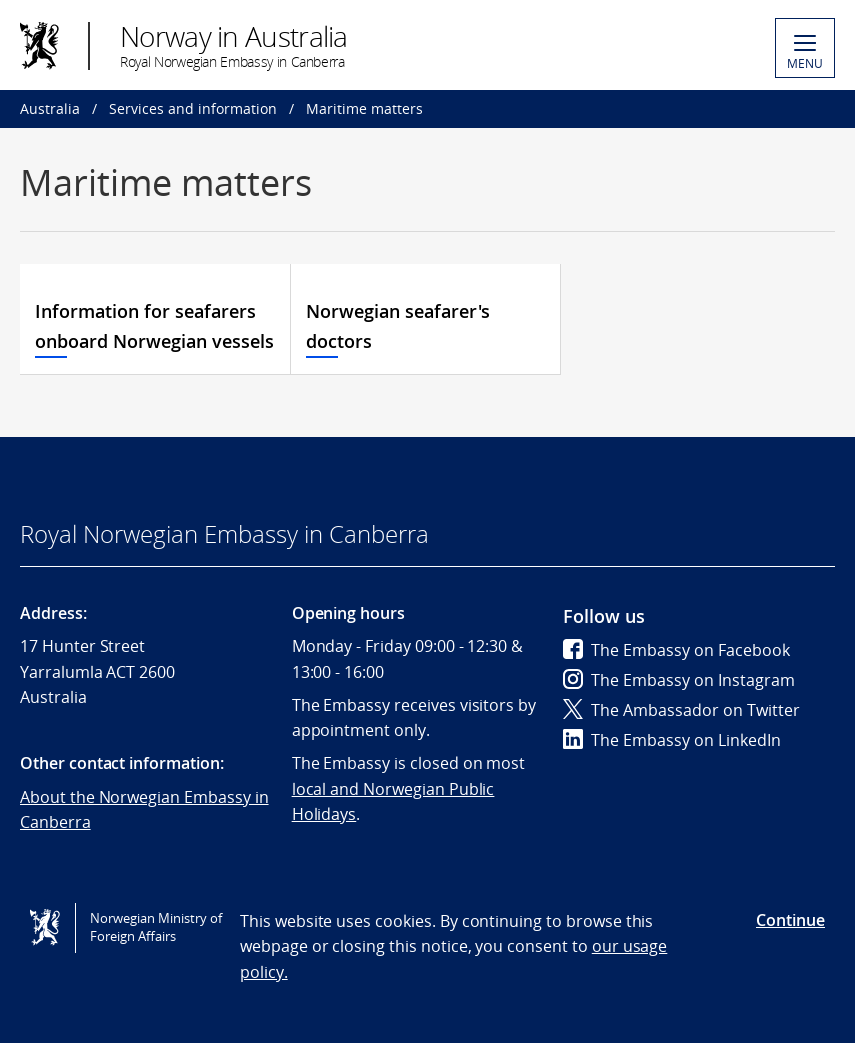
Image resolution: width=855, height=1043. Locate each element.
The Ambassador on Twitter (681, 710)
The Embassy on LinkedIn (672, 740)
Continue (790, 920)
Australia (50, 108)
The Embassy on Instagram (679, 680)
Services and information (193, 108)
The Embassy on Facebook (676, 650)
